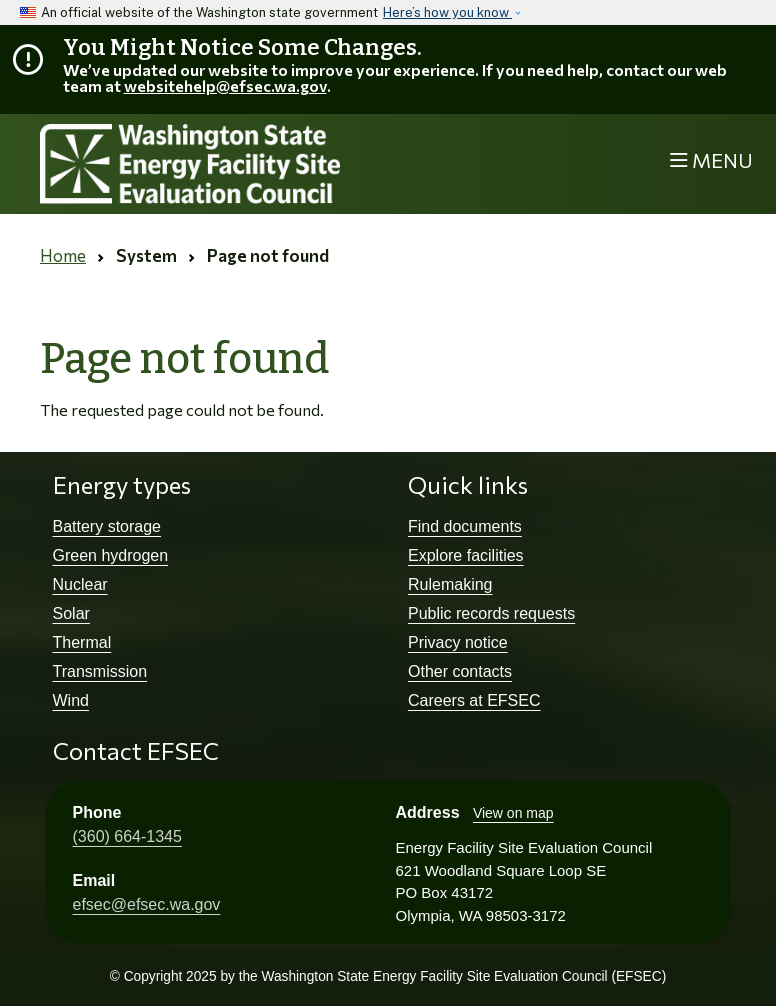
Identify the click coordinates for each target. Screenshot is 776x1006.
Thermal (82, 642)
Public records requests (491, 613)
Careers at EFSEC (474, 700)
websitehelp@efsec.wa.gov (225, 85)
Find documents (465, 526)
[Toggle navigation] (711, 161)
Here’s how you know (447, 12)
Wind (71, 700)
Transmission (100, 671)
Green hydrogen (111, 555)
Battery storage (107, 526)
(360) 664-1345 (127, 836)
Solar (71, 613)
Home (63, 255)
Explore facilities (466, 555)
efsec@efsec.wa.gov (147, 904)
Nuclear (80, 584)
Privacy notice (458, 642)
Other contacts (460, 671)
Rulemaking (450, 584)
